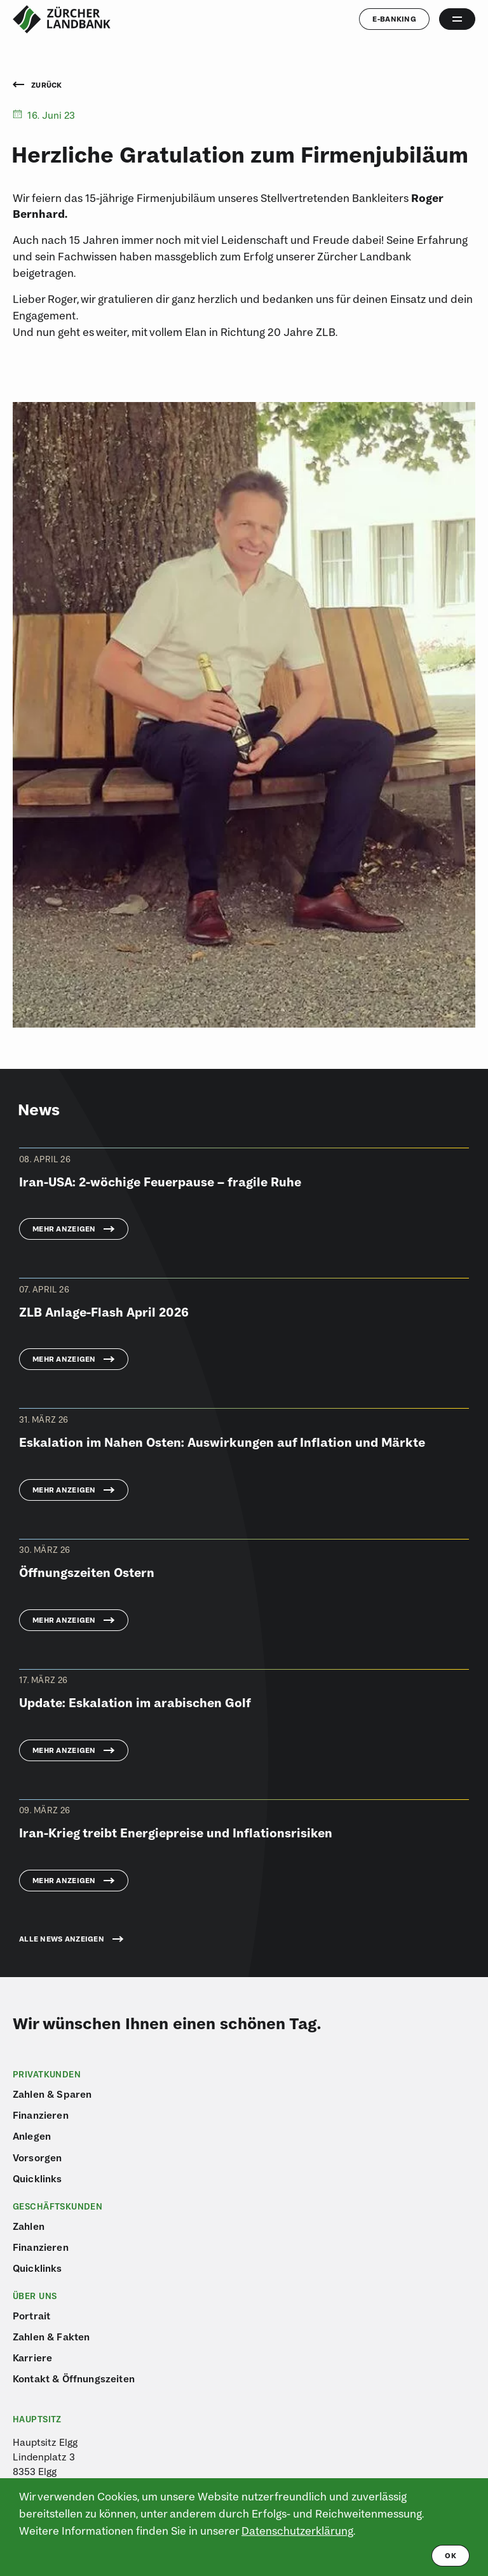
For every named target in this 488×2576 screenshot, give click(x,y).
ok (450, 2555)
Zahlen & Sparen (52, 2094)
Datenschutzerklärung (297, 2530)
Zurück (37, 85)
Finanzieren (41, 2115)
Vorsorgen (37, 2157)
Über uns (35, 2296)
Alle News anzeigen (61, 1939)
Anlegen (32, 2136)
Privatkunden (47, 2074)
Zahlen (28, 2226)
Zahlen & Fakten (51, 2336)
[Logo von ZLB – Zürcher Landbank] (62, 19)
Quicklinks (37, 2178)
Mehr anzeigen (64, 1228)
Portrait (31, 2315)
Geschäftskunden (57, 2206)
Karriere (32, 2357)
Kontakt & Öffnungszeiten (74, 2378)
